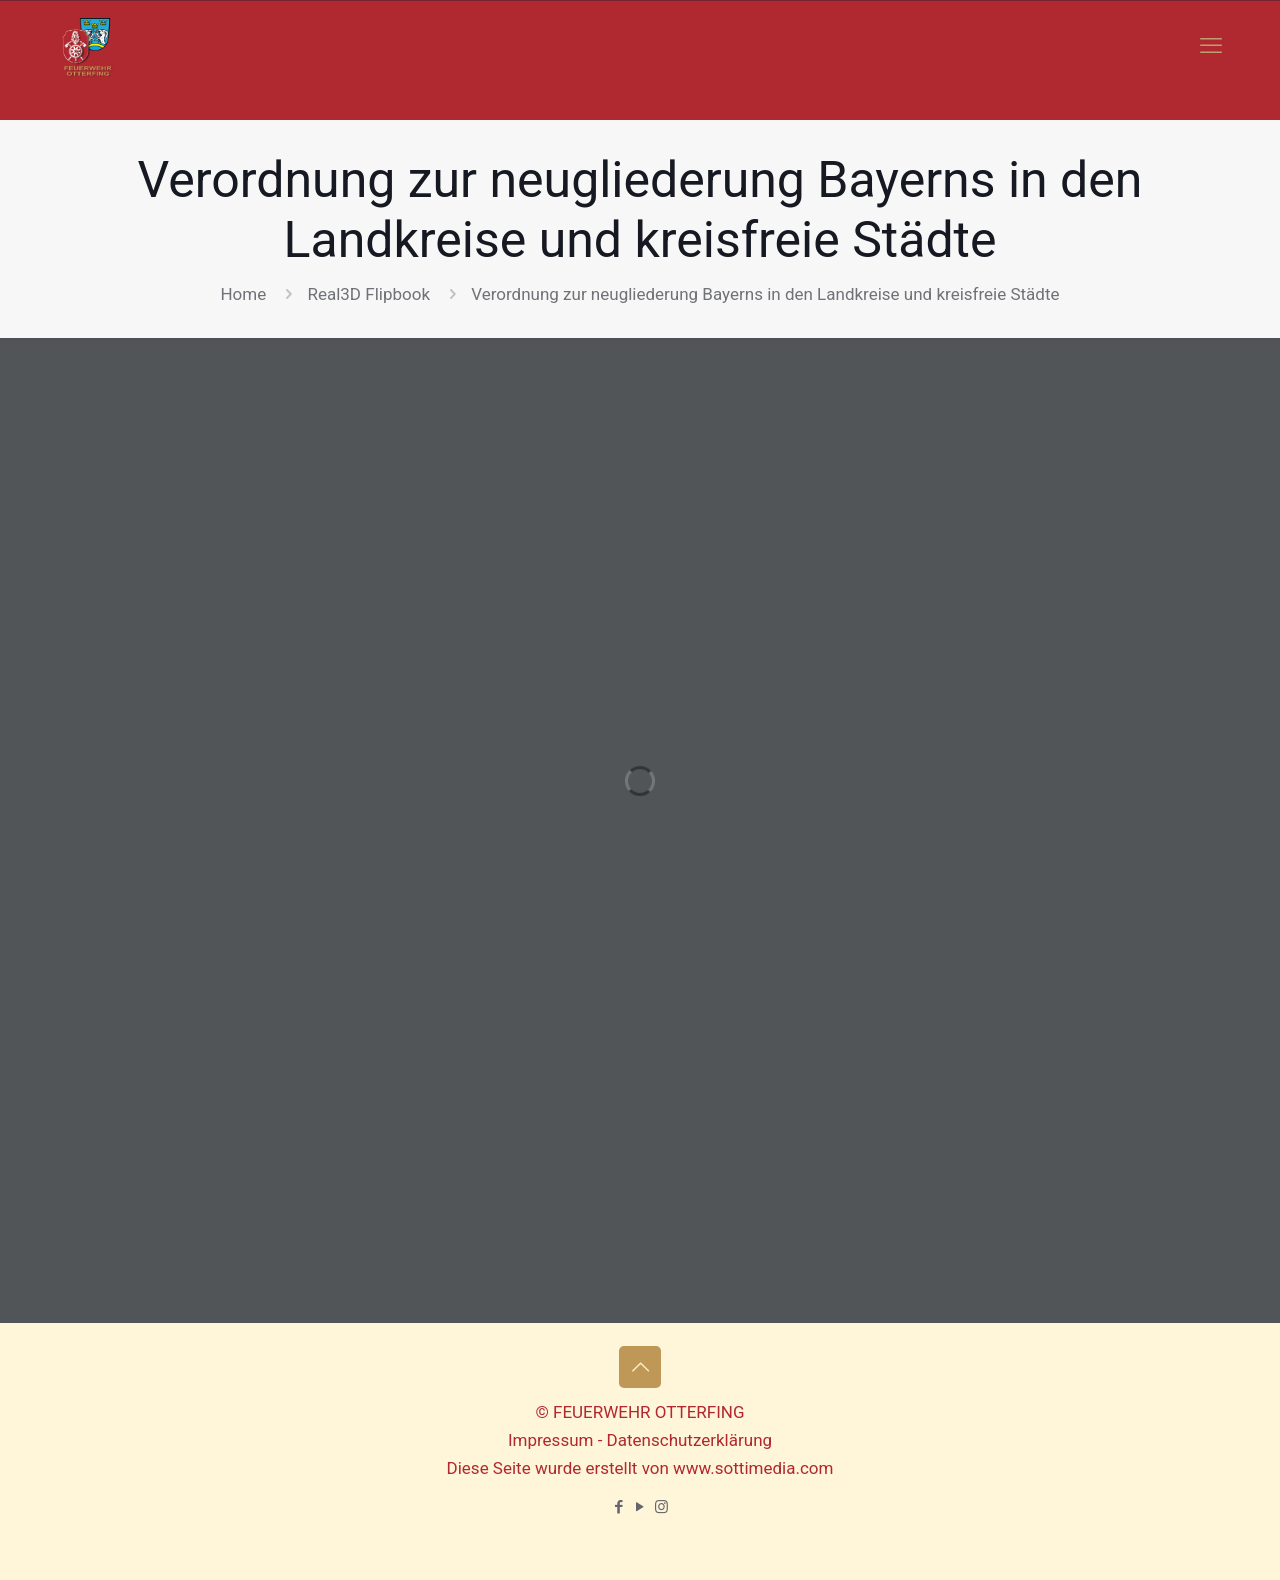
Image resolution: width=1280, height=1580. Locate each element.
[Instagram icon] (661, 1507)
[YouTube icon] (640, 1507)
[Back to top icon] (640, 1367)
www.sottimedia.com (753, 1468)
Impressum (551, 1440)
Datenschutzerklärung (689, 1440)
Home (243, 294)
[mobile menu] (1211, 46)
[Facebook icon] (619, 1507)
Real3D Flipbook (368, 294)
